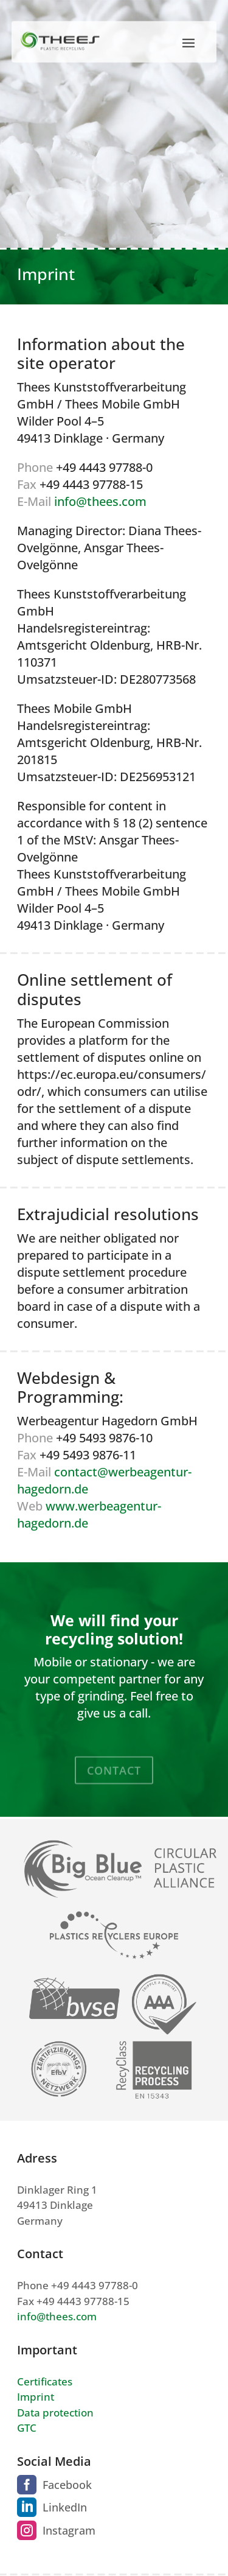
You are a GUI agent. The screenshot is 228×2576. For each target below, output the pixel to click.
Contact (114, 1776)
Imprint (35, 2397)
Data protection (55, 2413)
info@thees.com (100, 501)
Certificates (44, 2381)
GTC (26, 2428)
